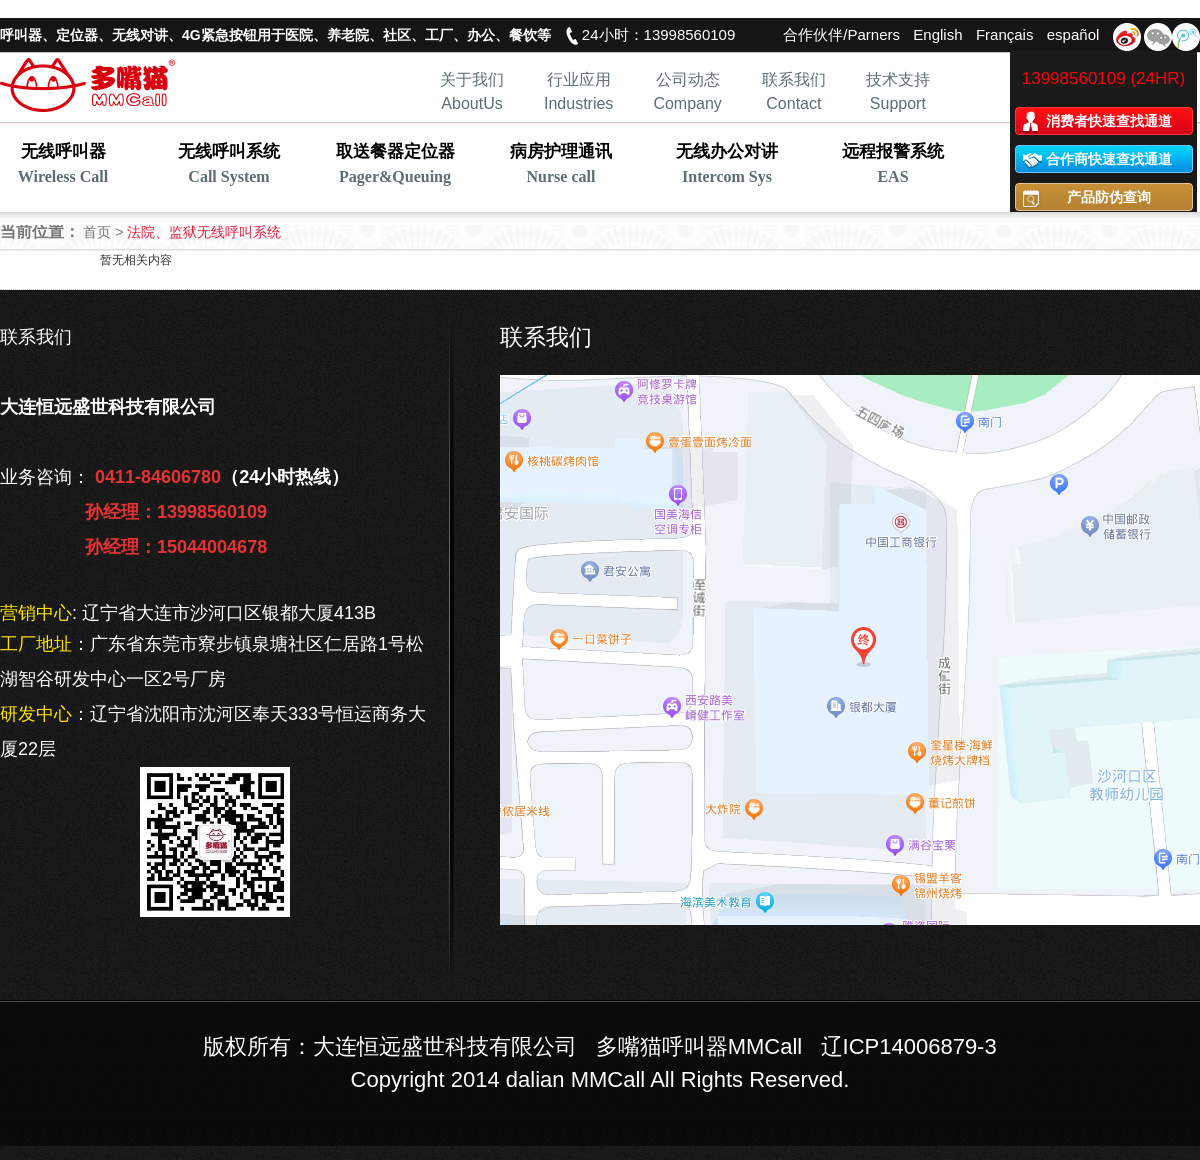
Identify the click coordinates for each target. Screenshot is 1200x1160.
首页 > (105, 232)
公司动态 (688, 79)
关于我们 (472, 79)
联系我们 (794, 79)
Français (1005, 34)
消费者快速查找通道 (1109, 121)
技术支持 (898, 79)
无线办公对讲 (727, 165)
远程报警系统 (893, 165)
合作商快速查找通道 (1109, 159)
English (937, 34)
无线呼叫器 (63, 165)
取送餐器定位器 (395, 165)
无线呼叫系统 (229, 165)
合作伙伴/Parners (841, 34)
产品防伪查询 (1109, 197)
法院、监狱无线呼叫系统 (204, 232)
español (1073, 34)
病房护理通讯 (561, 165)
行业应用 (579, 79)
